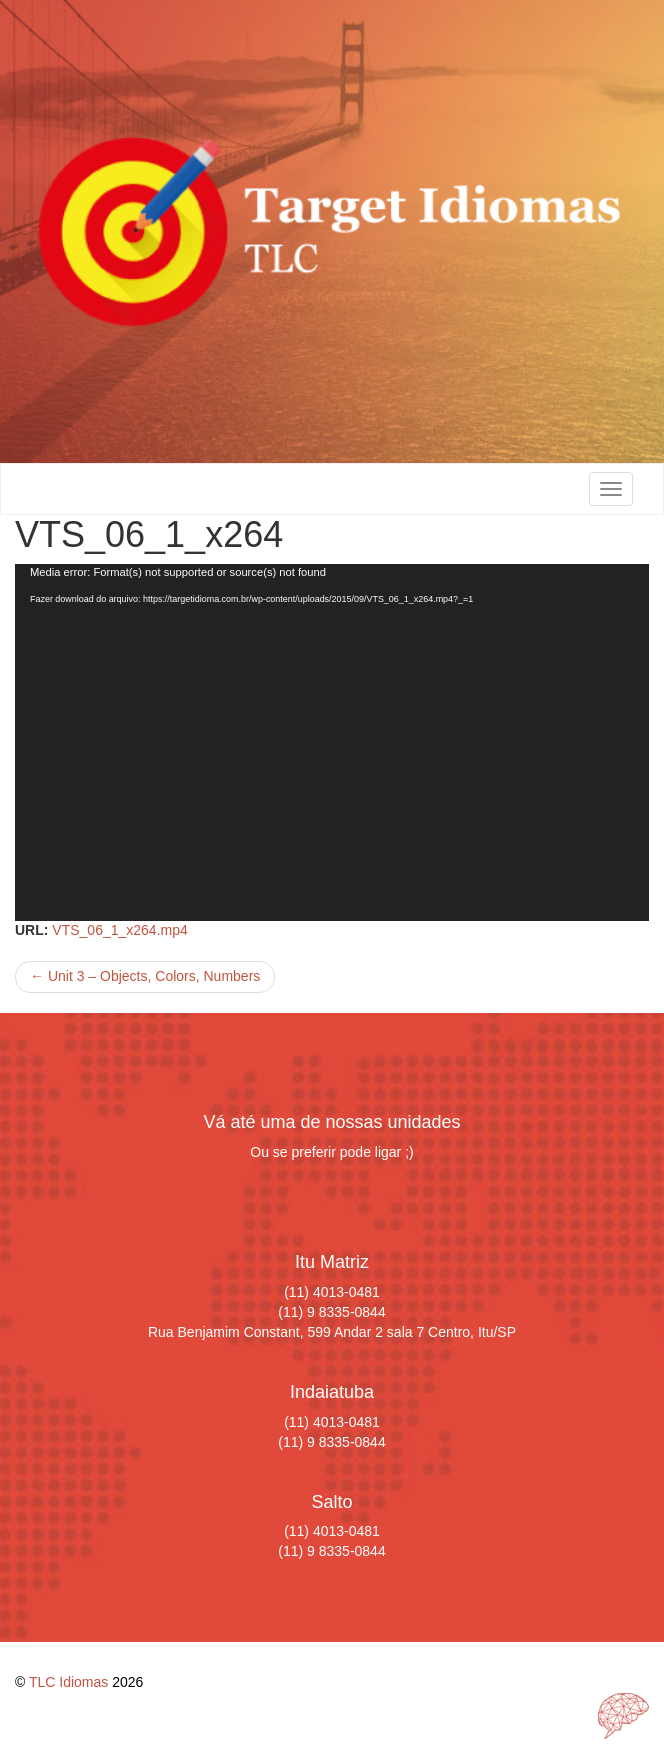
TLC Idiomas (68, 1682)
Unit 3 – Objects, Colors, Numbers (145, 976)
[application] (332, 742)
